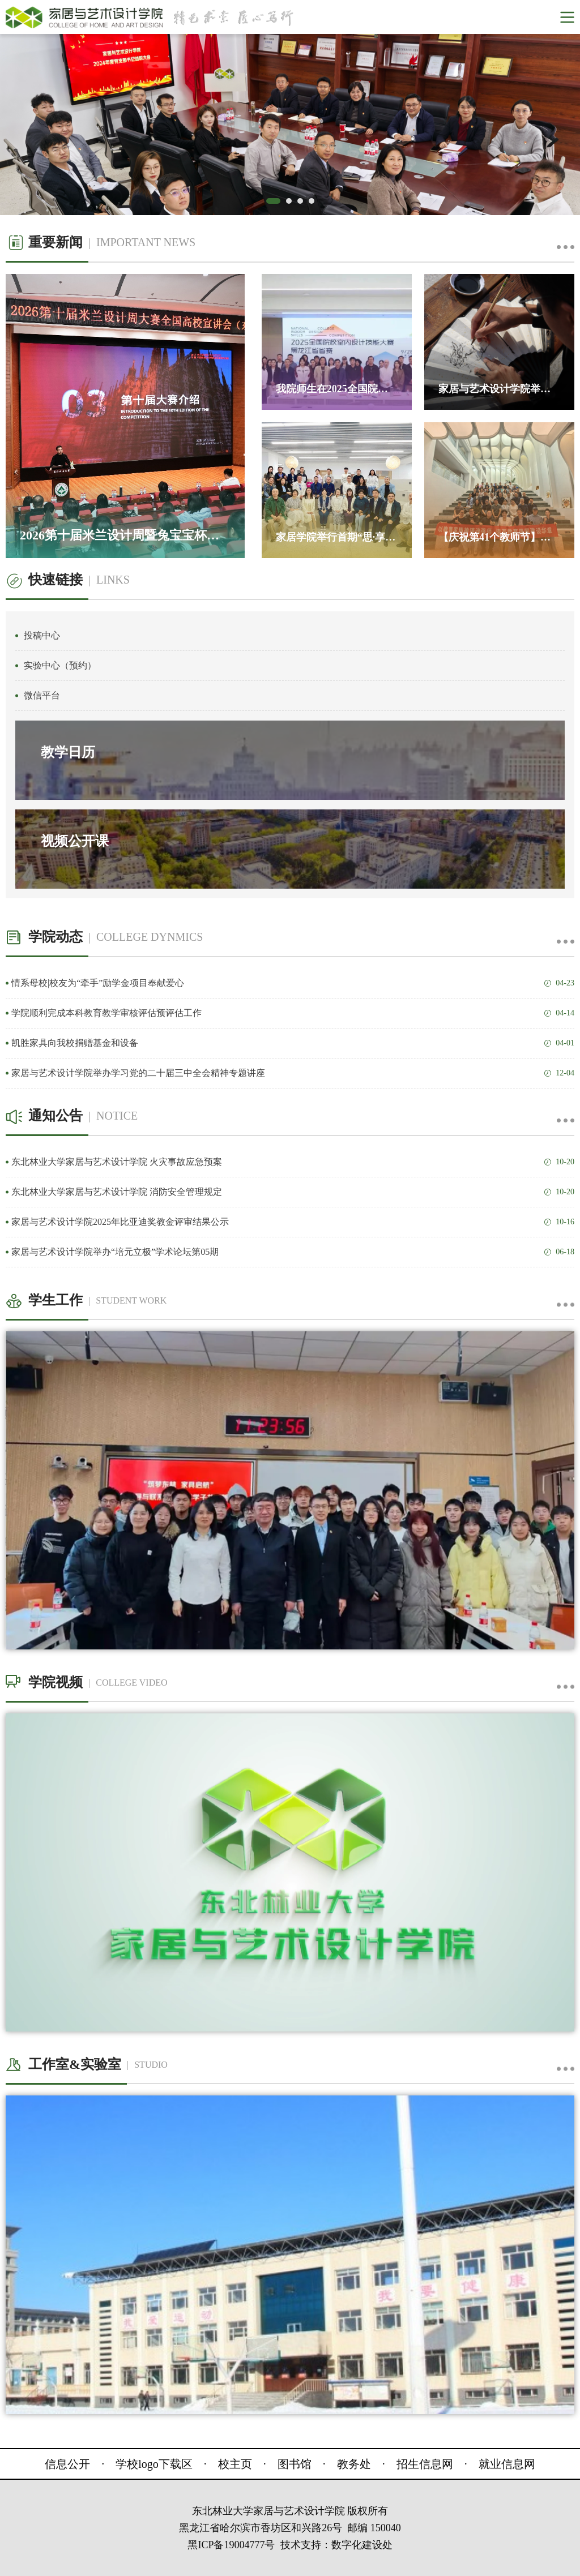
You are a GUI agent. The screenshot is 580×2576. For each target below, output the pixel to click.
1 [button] (272, 203)
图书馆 (295, 2464)
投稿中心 (42, 635)
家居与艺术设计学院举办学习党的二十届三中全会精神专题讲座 (292, 1073)
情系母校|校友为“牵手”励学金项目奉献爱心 (292, 983)
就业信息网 (507, 2464)
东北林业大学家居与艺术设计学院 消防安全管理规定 (292, 1192)
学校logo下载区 (154, 2464)
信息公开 (67, 2464)
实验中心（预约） (60, 665)
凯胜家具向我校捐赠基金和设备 (292, 1043)
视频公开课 (75, 841)
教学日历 (68, 752)
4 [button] (314, 203)
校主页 (235, 2464)
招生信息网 (424, 2464)
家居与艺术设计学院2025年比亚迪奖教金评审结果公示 (292, 1222)
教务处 (354, 2464)
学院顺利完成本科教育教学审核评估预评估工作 (292, 1013)
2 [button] (291, 203)
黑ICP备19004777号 (231, 2545)
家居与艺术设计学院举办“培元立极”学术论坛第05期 (292, 1252)
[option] (290, 124)
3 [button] (303, 203)
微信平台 (42, 695)
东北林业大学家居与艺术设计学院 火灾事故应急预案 (292, 1162)
